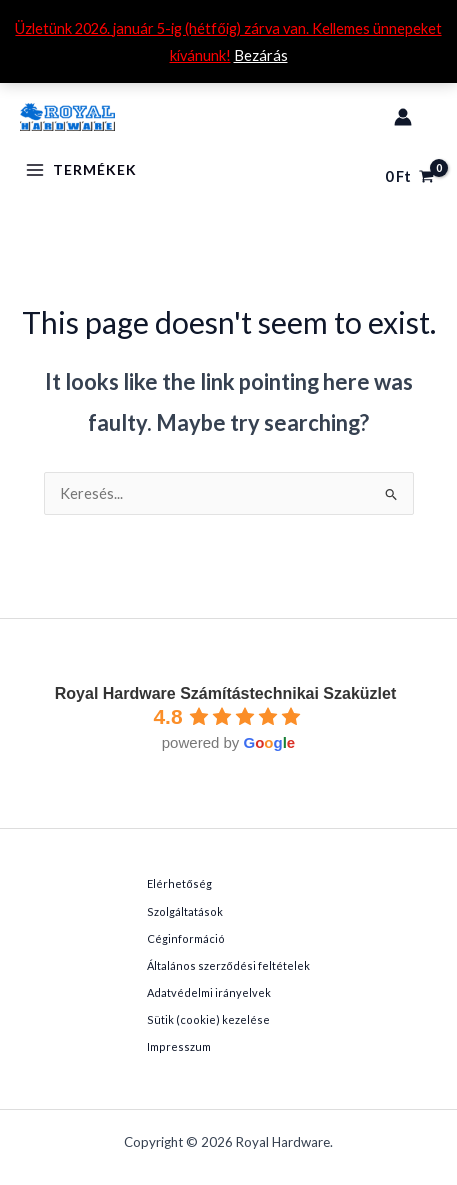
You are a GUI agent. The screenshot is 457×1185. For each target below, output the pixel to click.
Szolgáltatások (185, 911)
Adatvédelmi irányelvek (209, 992)
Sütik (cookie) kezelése (208, 1019)
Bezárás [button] (261, 55)
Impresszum (179, 1046)
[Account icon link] (403, 117)
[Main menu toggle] (81, 170)
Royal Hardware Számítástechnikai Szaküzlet (225, 693)
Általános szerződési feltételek (228, 965)
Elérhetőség (179, 883)
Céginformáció (186, 938)
